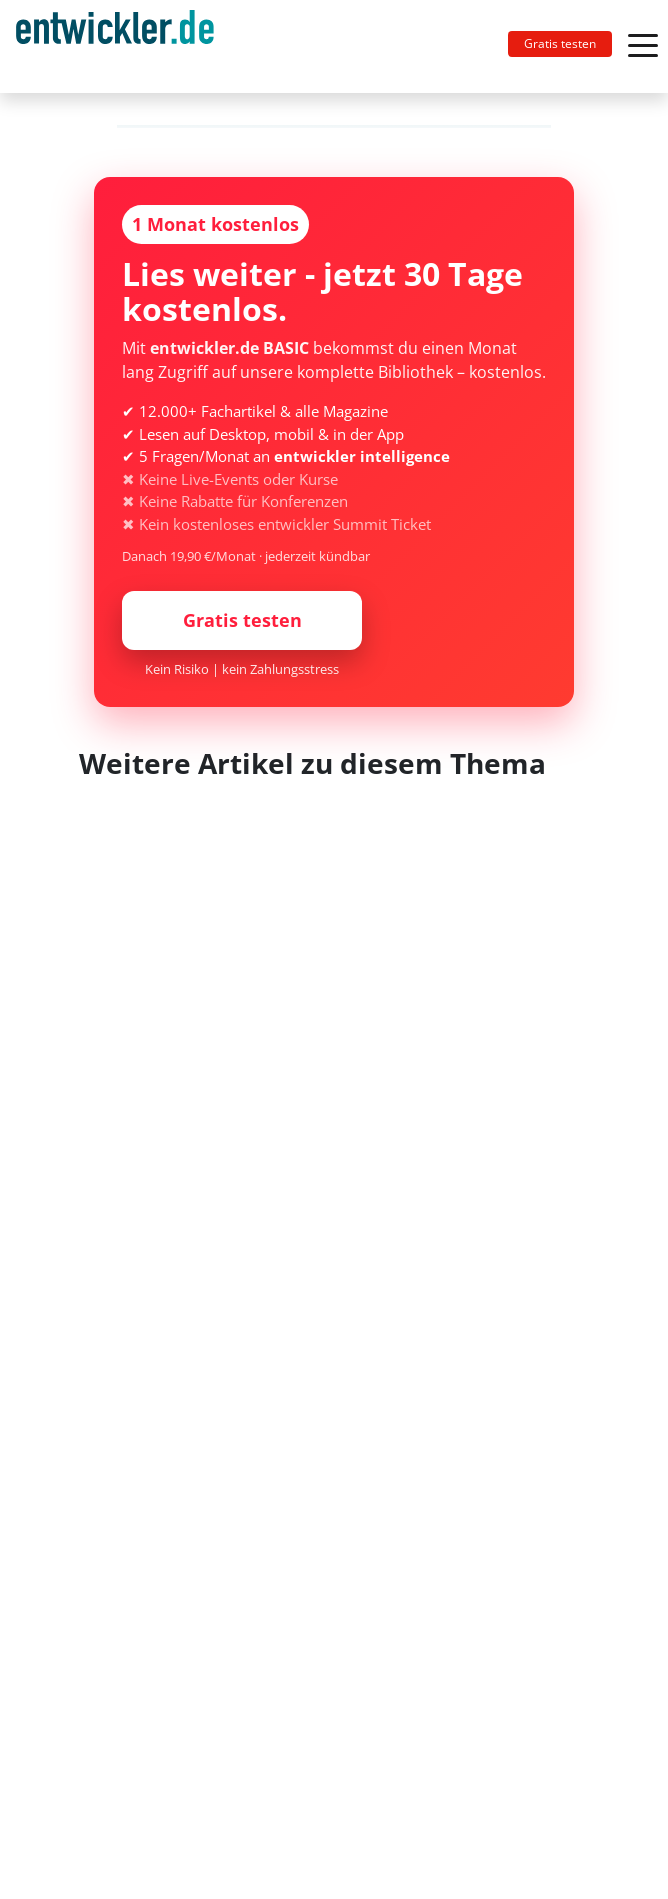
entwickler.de (115, 50)
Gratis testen (560, 43)
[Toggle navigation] (123, 46)
